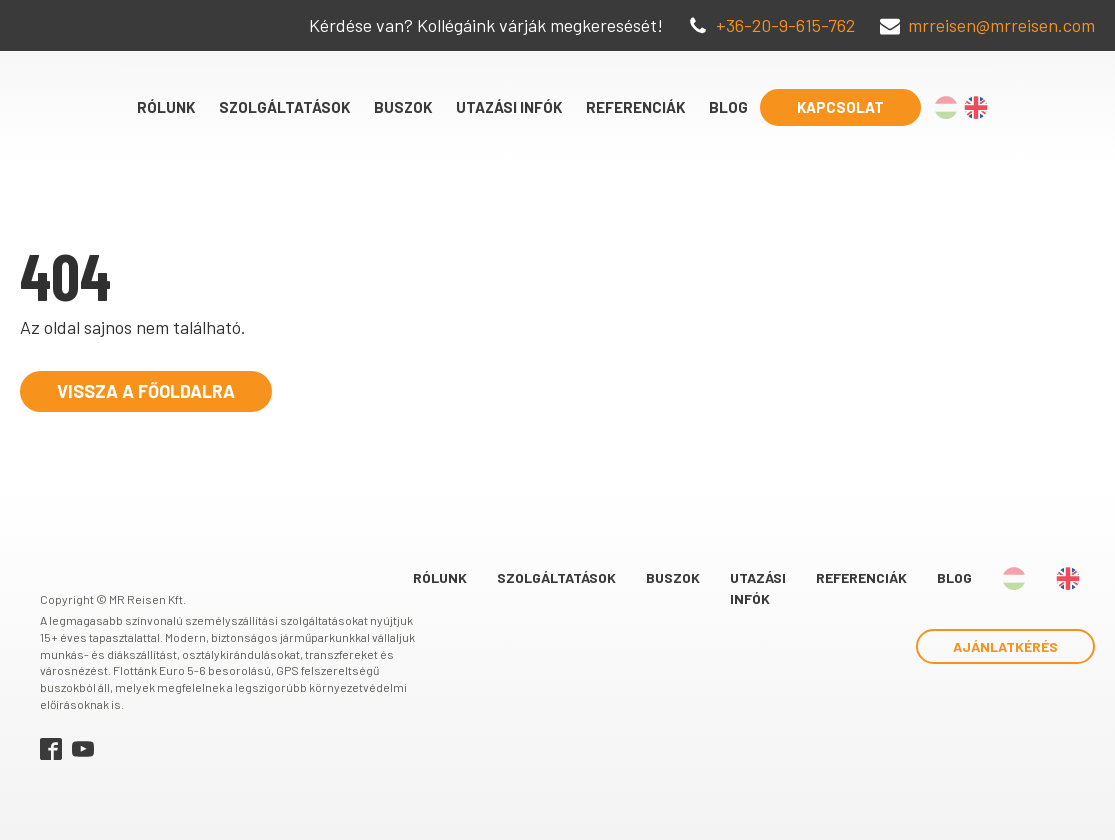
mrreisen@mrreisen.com (1001, 25)
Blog (728, 107)
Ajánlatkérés (1005, 646)
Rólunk (166, 107)
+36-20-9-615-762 (785, 25)
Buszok (403, 107)
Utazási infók (509, 107)
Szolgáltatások (284, 107)
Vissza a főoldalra (146, 391)
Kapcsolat (840, 107)
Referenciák (635, 107)
